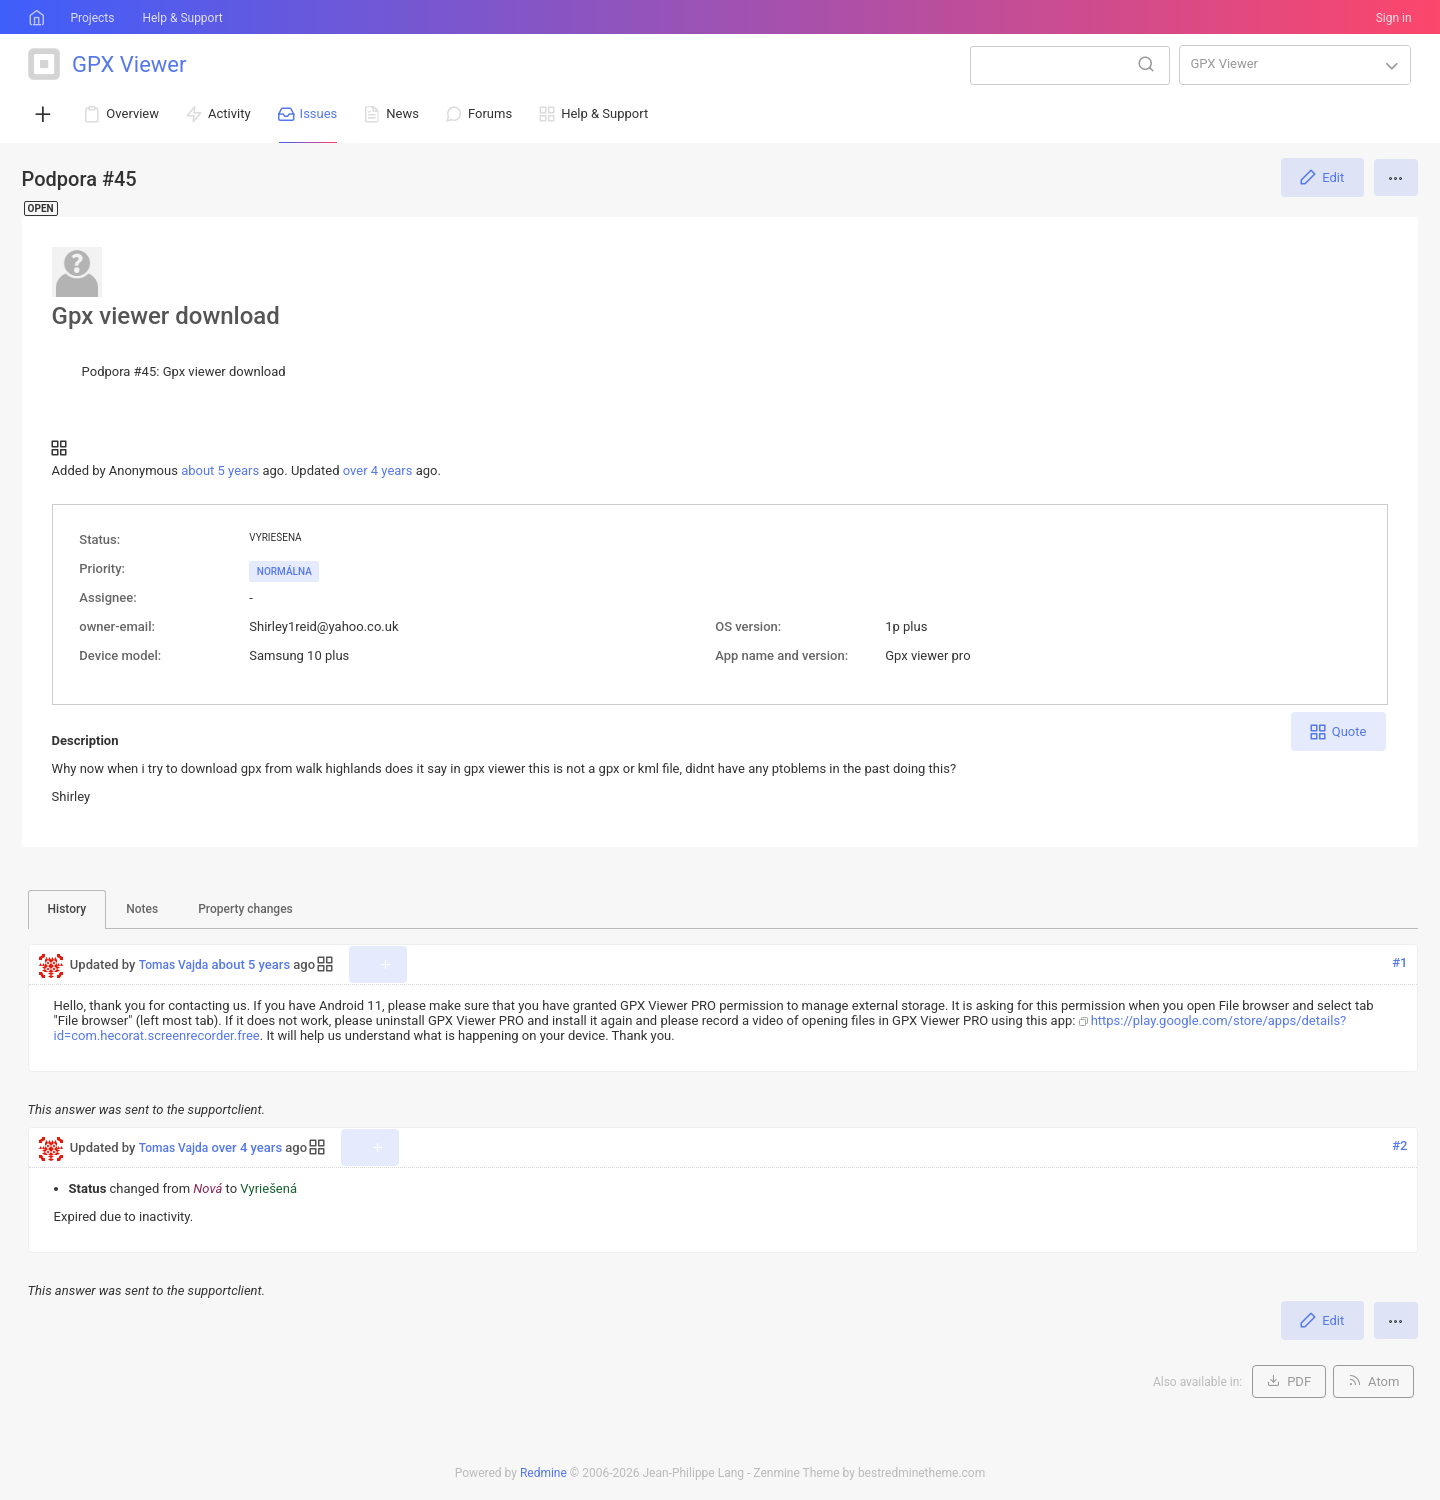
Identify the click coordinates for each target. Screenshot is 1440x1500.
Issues (319, 113)
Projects (92, 18)
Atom (1383, 1381)
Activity (229, 113)
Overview (132, 113)
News (402, 113)
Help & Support (182, 18)
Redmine (543, 1473)
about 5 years (220, 470)
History (67, 909)
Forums (490, 113)
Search (1146, 64)
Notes (142, 909)
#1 (1399, 962)
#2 (1399, 1145)
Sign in (1394, 18)
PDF (1299, 1381)
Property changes (245, 909)
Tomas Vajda (174, 965)
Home (35, 18)
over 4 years (378, 470)
